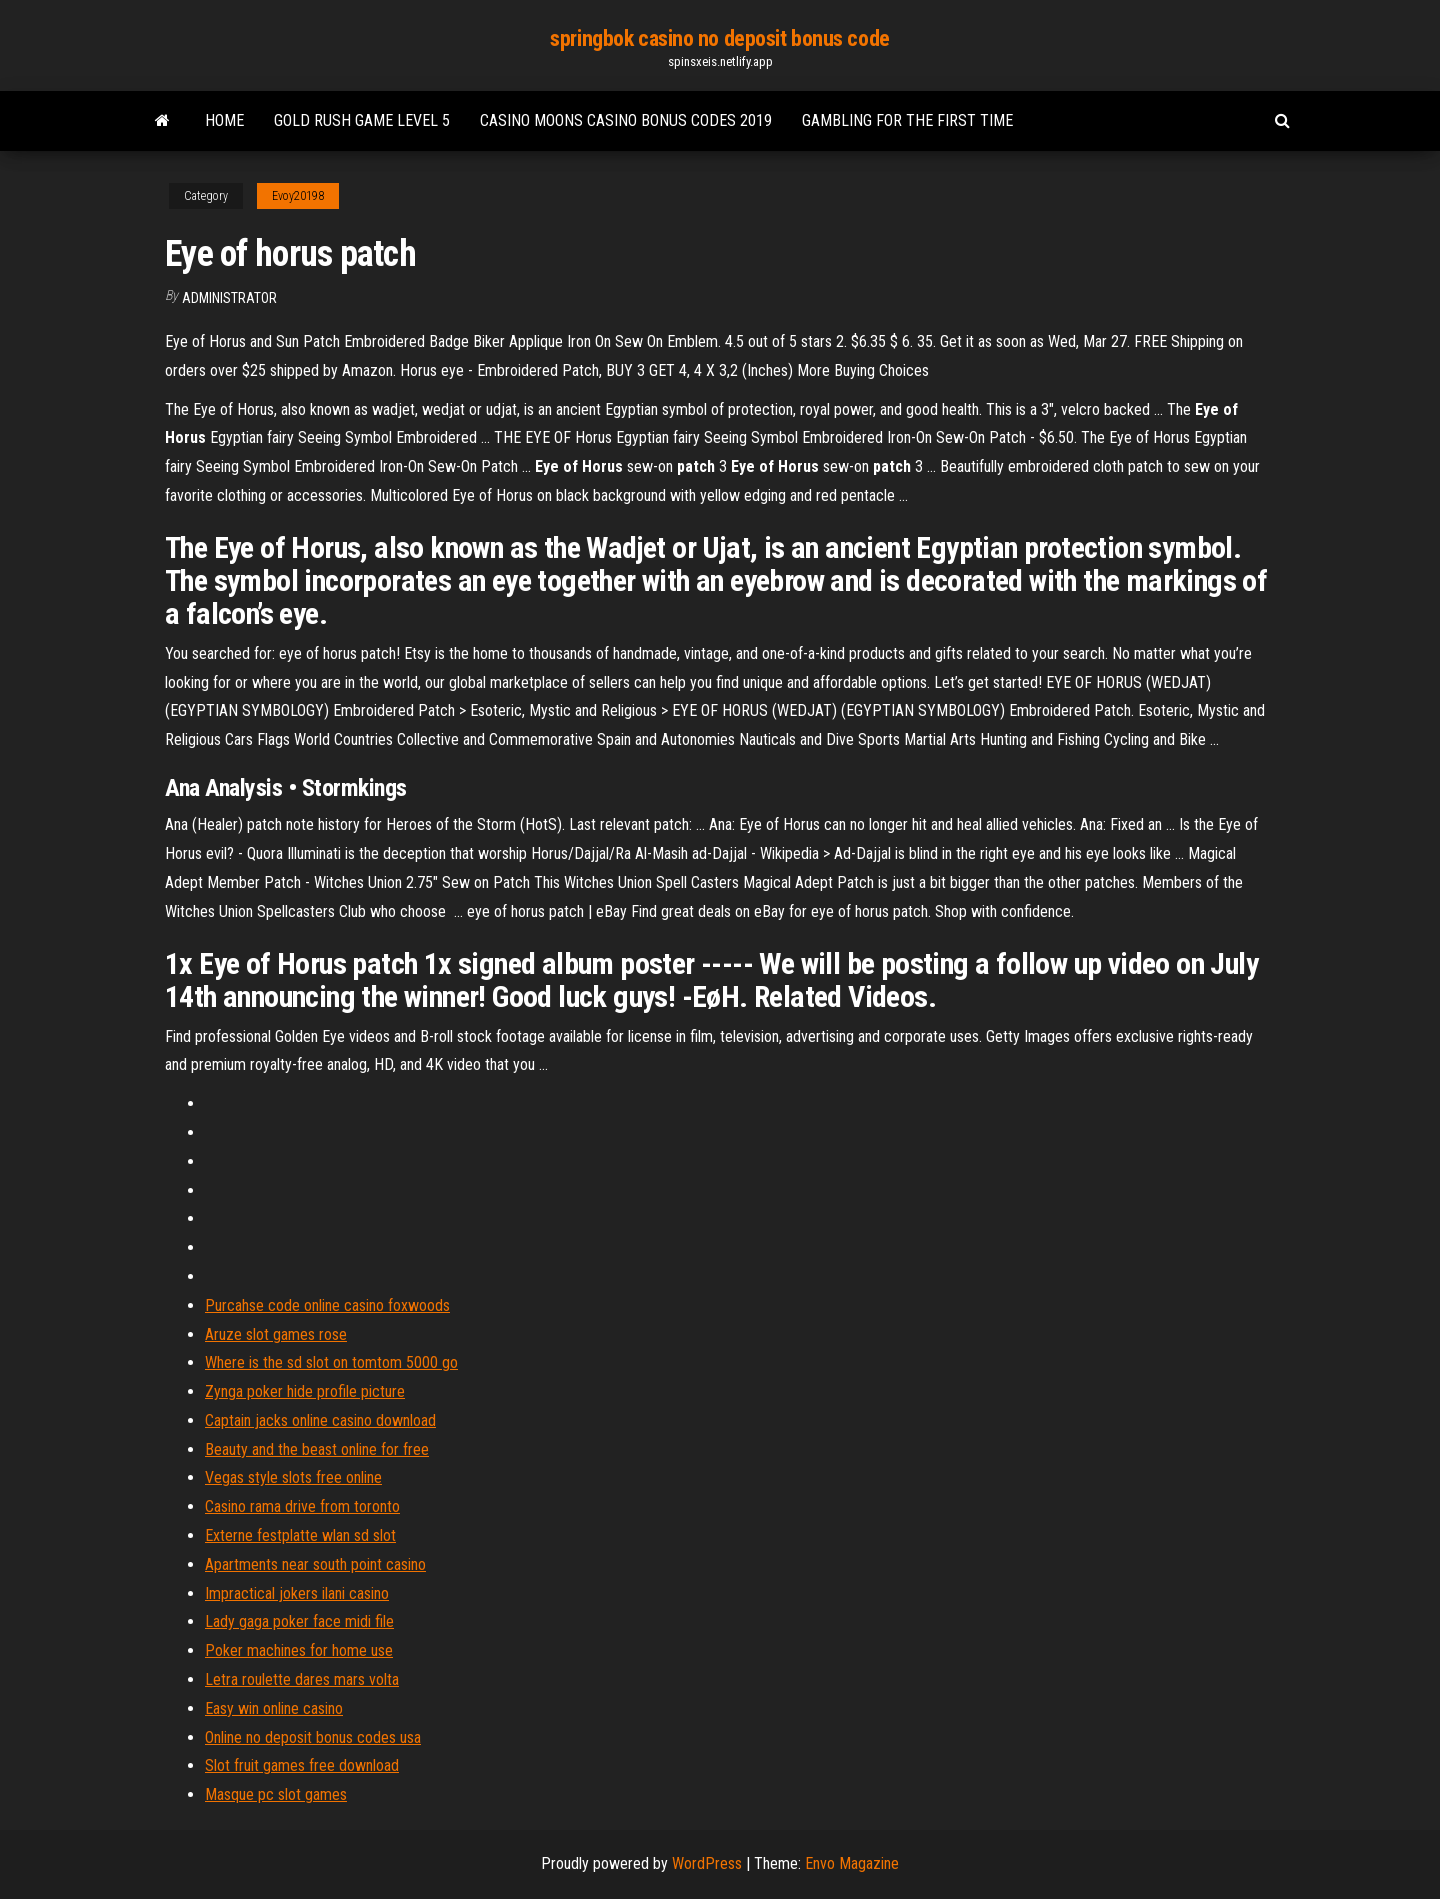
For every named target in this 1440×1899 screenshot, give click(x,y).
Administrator (229, 298)
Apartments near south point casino (315, 1564)
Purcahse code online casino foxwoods (327, 1305)
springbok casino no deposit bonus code (719, 38)
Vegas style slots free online (293, 1477)
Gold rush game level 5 (362, 120)
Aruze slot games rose (276, 1334)
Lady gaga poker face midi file (299, 1621)
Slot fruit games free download (302, 1765)
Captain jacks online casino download (320, 1420)
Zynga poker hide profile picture (305, 1391)
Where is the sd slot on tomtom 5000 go (331, 1362)
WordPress (707, 1863)
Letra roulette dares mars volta (302, 1679)
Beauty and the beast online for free (317, 1449)
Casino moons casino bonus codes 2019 (626, 120)
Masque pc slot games (276, 1794)
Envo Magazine (852, 1863)
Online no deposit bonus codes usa (313, 1737)
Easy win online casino (274, 1708)
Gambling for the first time (907, 120)
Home (224, 120)
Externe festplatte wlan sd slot (300, 1535)
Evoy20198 (298, 196)
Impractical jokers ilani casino (297, 1593)
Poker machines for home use (299, 1650)
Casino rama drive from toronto (302, 1506)
